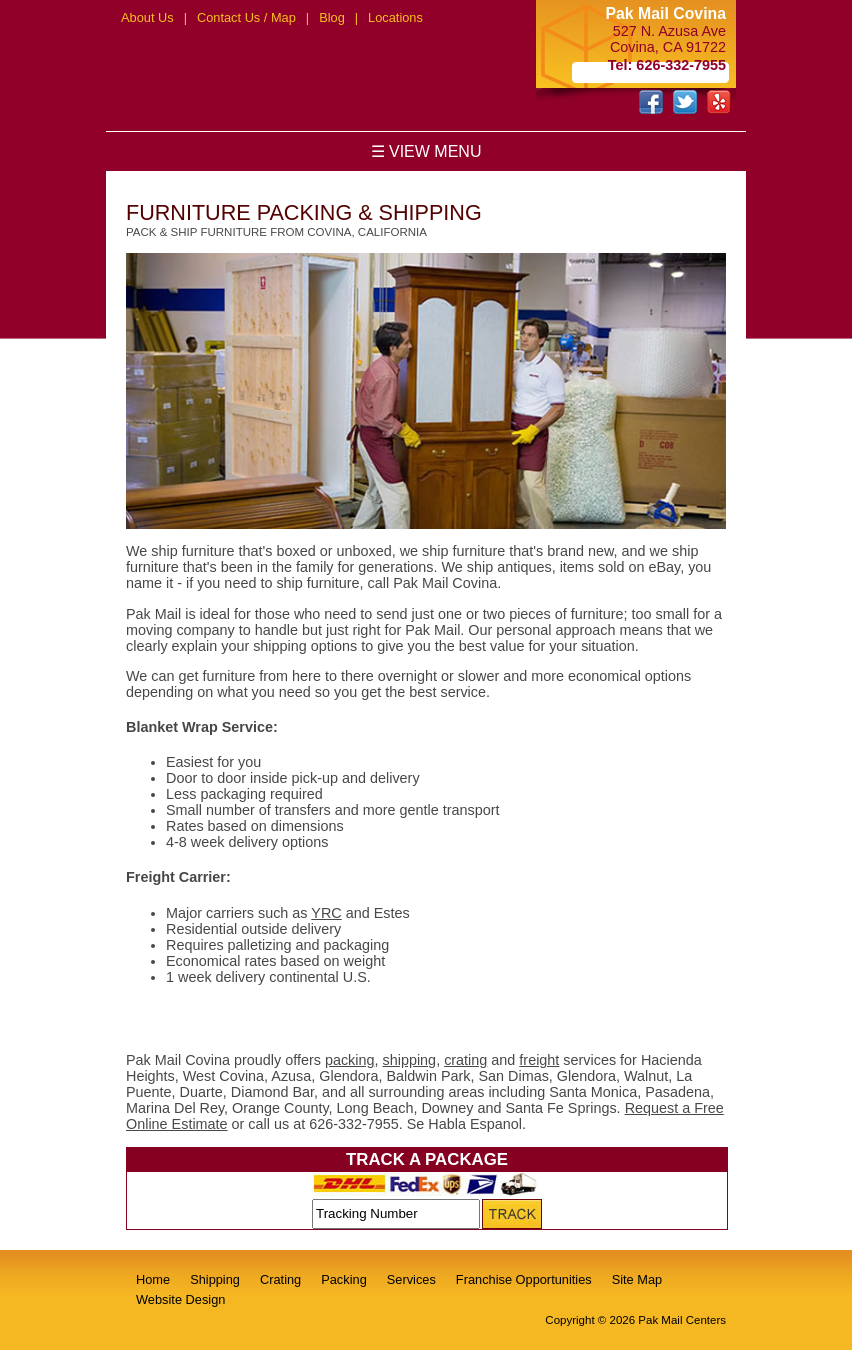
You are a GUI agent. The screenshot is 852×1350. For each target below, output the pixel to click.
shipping (410, 1060)
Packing (344, 1279)
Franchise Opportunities (524, 1279)
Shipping (215, 1279)
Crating (280, 1279)
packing (350, 1060)
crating (465, 1060)
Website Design (180, 1299)
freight (539, 1060)
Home (153, 1279)
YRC (326, 913)
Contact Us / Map (246, 17)
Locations (395, 17)
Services (411, 1279)
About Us (147, 17)
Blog (332, 17)
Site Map (637, 1279)
